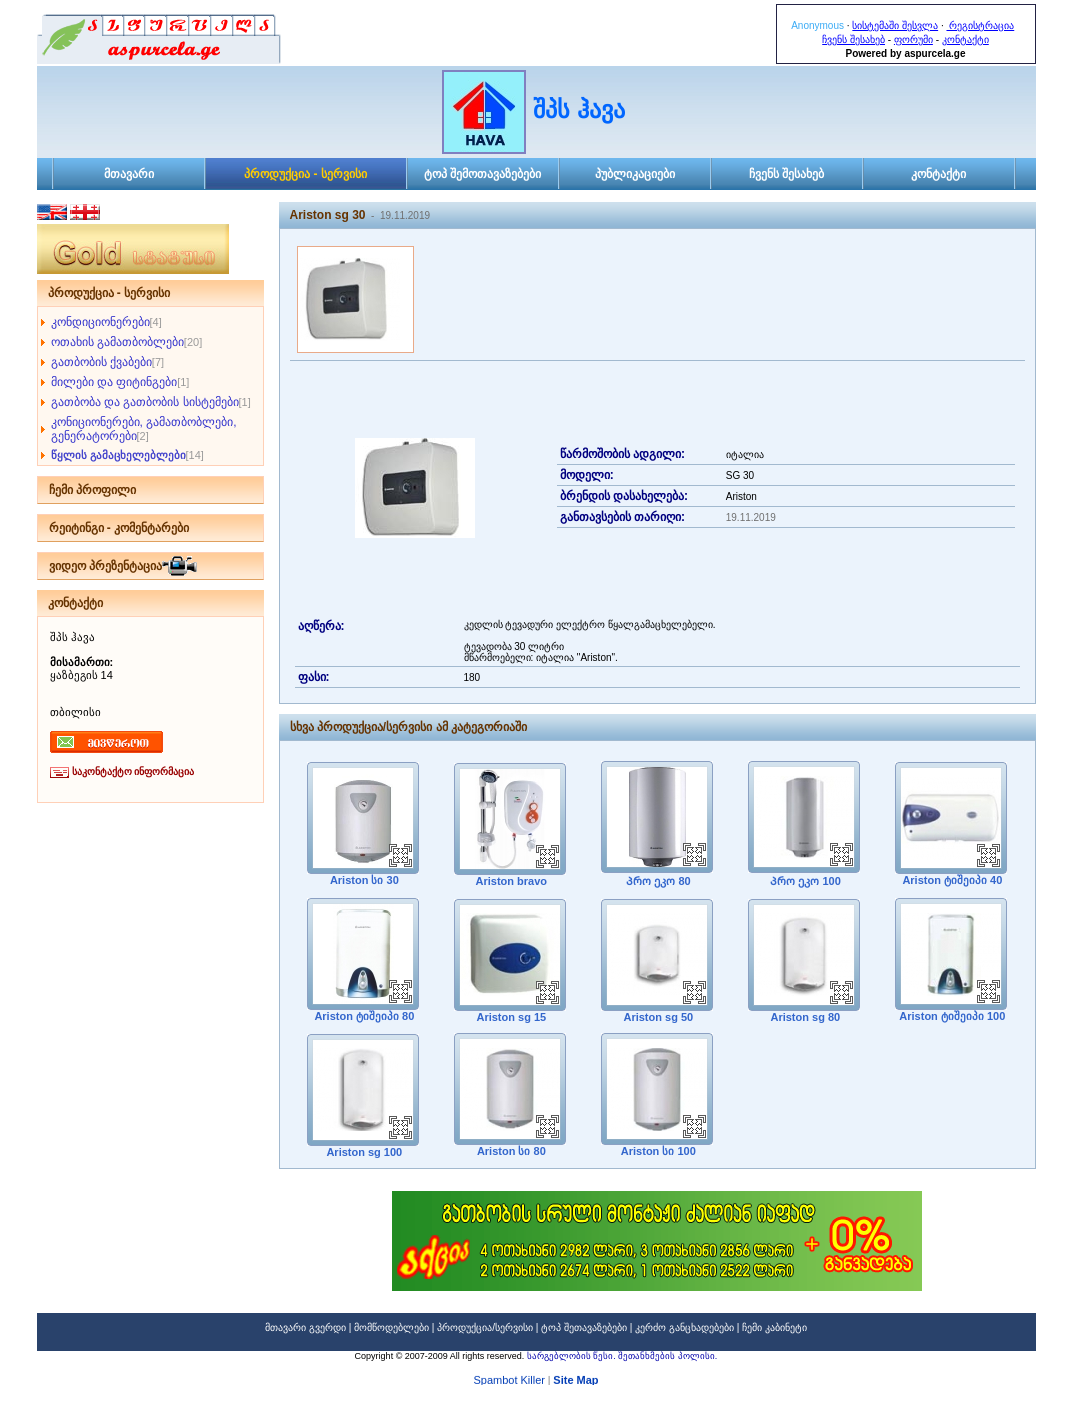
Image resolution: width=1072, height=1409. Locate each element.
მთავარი (129, 174)
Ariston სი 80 (510, 1151)
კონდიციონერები (100, 322)
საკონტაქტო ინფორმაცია (133, 771)
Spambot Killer (509, 1382)
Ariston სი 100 (657, 1151)
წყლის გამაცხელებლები (118, 455)
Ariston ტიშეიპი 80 (363, 1016)
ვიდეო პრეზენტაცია (105, 566)
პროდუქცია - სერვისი (305, 174)
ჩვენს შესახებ (853, 39)
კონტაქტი (965, 39)
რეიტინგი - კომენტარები (119, 528)
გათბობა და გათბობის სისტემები (145, 402)
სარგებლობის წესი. (573, 1356)
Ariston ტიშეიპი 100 (951, 1016)
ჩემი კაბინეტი (774, 1327)
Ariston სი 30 (363, 880)
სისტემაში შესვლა (895, 25)
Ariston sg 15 (510, 1017)
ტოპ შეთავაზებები (584, 1327)
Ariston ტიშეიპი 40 (951, 880)
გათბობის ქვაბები (101, 362)
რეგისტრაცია (980, 25)
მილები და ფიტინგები (114, 382)
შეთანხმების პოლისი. (667, 1356)
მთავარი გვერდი (305, 1327)
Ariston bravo (510, 881)
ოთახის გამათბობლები (117, 342)
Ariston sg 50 (657, 1017)
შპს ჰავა (579, 109)
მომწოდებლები (391, 1327)
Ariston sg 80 (804, 1017)
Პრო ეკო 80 (656, 881)
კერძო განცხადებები (684, 1327)
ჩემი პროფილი (92, 490)
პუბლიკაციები (635, 174)
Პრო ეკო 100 (804, 881)
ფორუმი (913, 39)
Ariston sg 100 (363, 1152)
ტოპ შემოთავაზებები (482, 174)
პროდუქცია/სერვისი (485, 1327)
